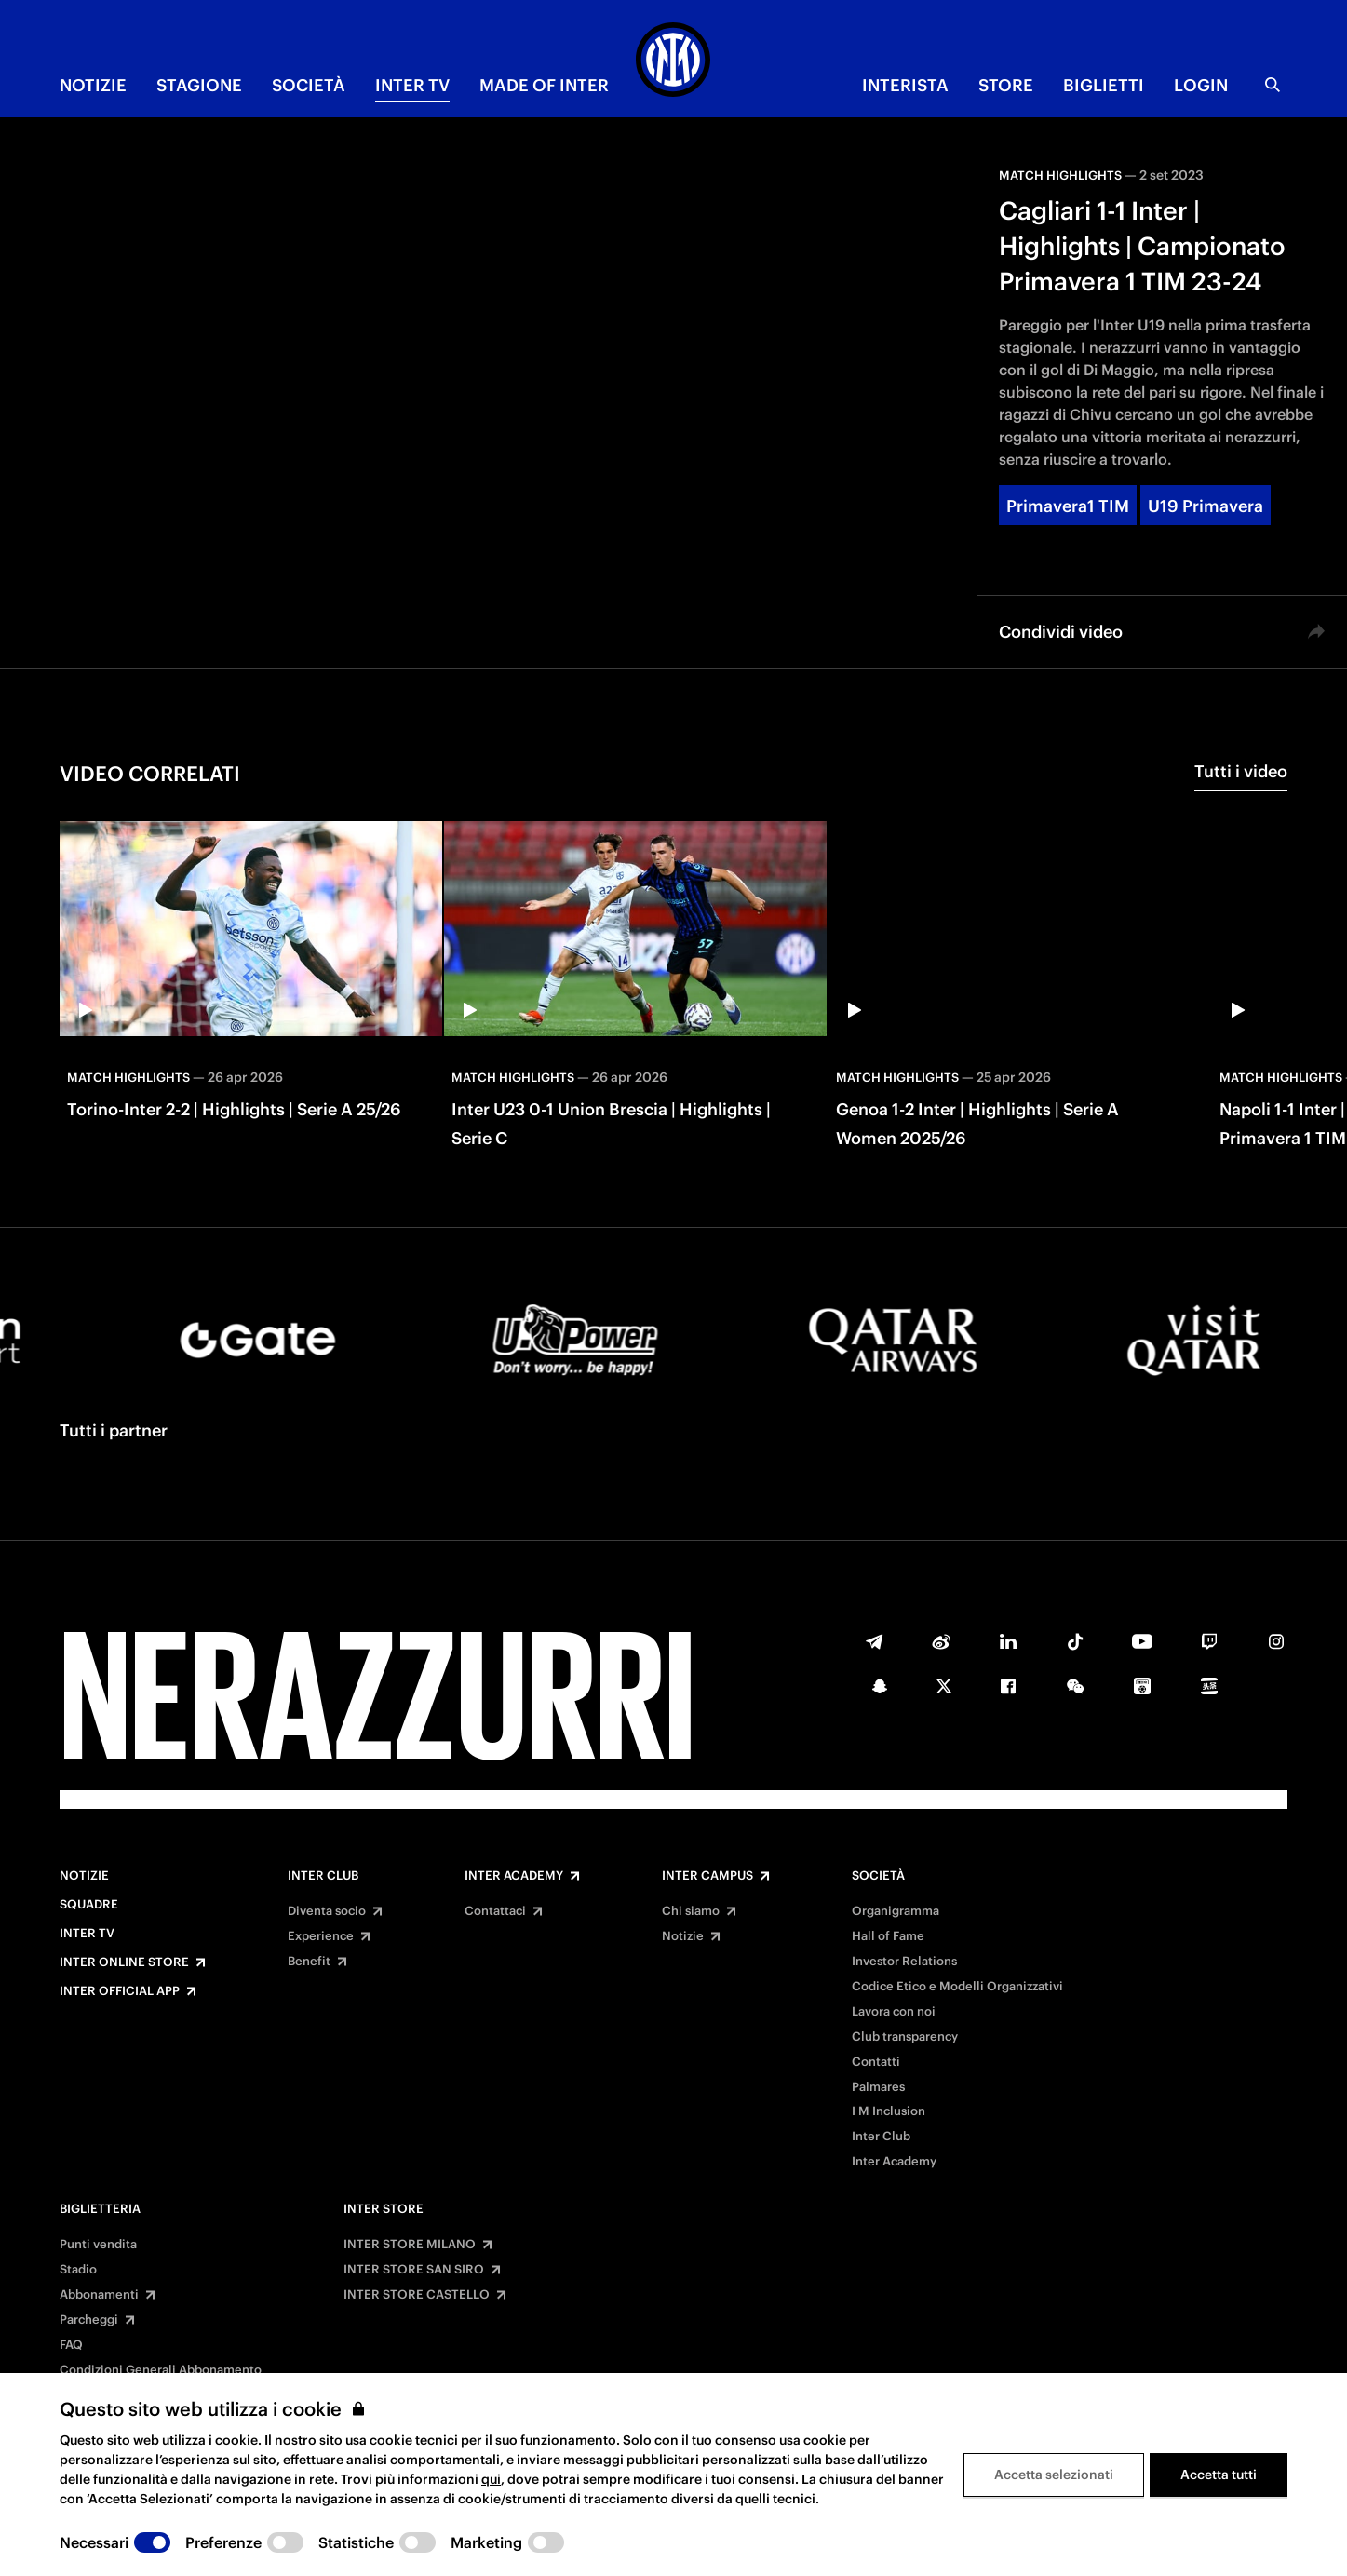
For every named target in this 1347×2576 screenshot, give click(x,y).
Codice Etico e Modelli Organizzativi (957, 1986)
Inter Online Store (124, 1962)
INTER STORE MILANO (409, 2244)
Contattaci (495, 1911)
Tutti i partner (114, 1430)
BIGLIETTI (1103, 85)
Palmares (878, 2087)
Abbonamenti (99, 2294)
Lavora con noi (894, 2011)
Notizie (84, 1875)
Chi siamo (691, 1911)
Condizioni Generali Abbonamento (161, 2370)
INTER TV (412, 85)
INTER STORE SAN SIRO (413, 2269)
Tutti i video (1240, 771)
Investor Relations (904, 1961)
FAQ (71, 2345)
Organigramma (895, 1911)
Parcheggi (89, 2320)
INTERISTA (905, 85)
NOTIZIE (93, 85)
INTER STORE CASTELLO (416, 2294)
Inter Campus (707, 1875)
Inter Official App (120, 1991)
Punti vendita (98, 2244)
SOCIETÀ (308, 85)
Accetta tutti (1218, 2474)
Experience (321, 1936)
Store (1005, 85)
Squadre (89, 1904)
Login (1201, 85)
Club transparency (905, 2037)
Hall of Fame (888, 1936)
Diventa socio (327, 1911)
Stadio (78, 2269)
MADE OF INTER (544, 85)
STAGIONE (199, 85)
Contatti (876, 2062)
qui (491, 2479)
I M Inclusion (888, 2111)
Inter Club (323, 1875)
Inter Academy (514, 1875)
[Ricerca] (1272, 85)
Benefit (309, 1961)
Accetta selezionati (1053, 2474)
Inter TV (87, 1933)
